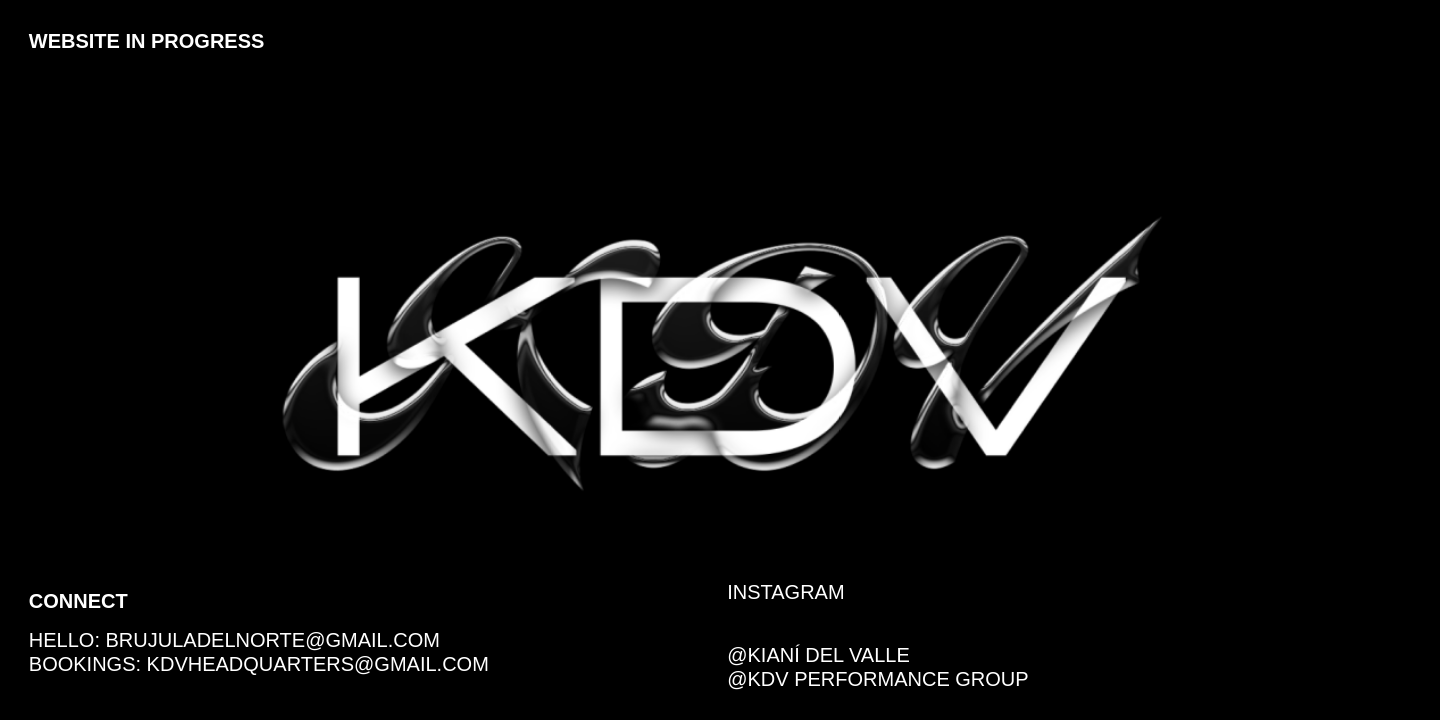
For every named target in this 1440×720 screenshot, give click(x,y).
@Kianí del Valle (821, 655)
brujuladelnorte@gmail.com (273, 640)
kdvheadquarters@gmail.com (318, 664)
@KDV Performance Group (877, 679)
